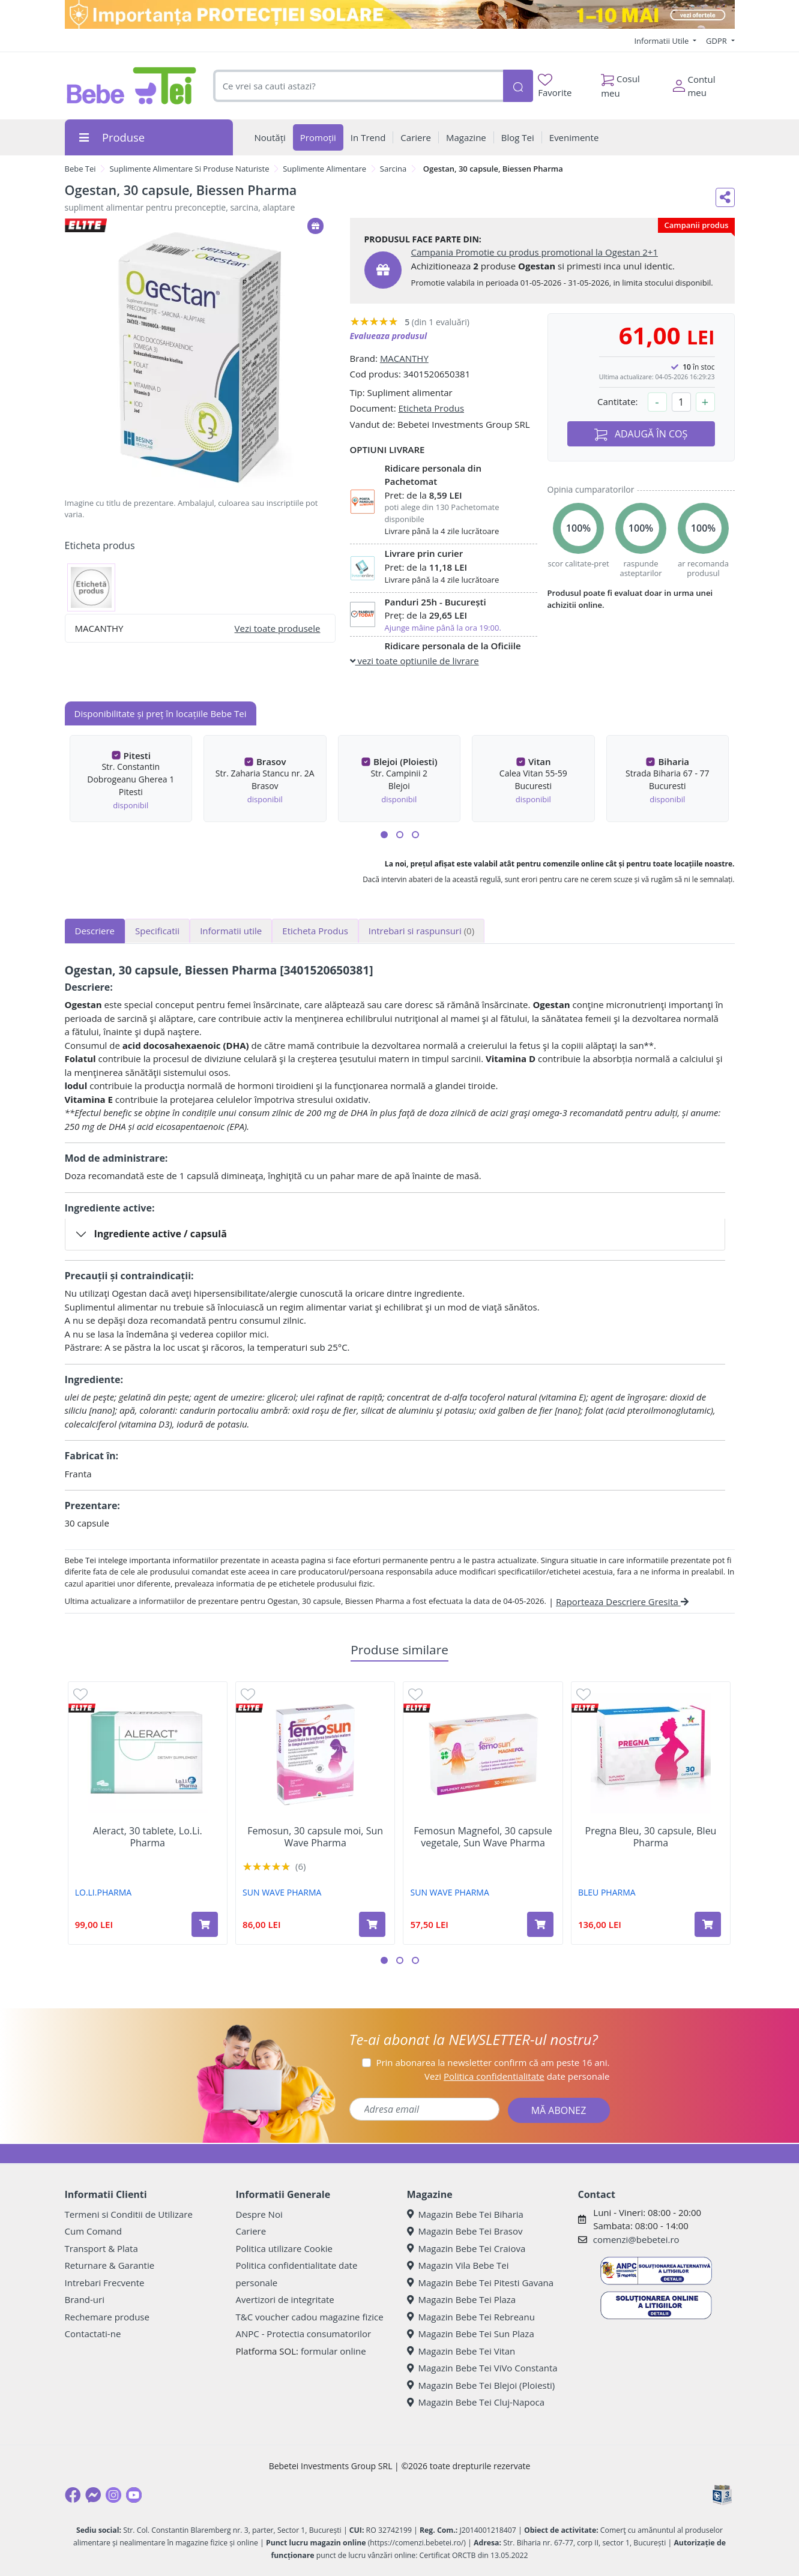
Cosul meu (620, 82)
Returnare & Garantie (110, 2265)
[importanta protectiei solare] (400, 14)
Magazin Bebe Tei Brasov (465, 2231)
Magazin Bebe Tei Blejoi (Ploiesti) (481, 2385)
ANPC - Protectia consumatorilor (304, 2334)
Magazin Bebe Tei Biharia (465, 2214)
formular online (333, 2351)
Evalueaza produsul (388, 335)
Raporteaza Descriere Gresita (622, 1602)
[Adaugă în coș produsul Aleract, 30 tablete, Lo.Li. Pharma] (204, 1924)
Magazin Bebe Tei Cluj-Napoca (476, 2402)
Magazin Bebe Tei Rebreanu (471, 2317)
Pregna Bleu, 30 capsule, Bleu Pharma (651, 1836)
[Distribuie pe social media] (725, 197)
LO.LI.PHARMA (103, 1892)
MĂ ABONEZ (558, 2110)
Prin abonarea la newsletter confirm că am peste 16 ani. (492, 2062)
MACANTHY (404, 358)
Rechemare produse (107, 2317)
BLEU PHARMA (607, 1892)
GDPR (717, 40)
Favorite (554, 86)
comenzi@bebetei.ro (636, 2239)
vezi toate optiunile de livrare (414, 661)
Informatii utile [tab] (231, 931)
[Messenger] (93, 2495)
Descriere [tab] (95, 931)
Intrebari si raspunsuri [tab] (421, 931)
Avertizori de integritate (285, 2299)
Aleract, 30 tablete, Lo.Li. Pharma (147, 1836)
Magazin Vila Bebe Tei (458, 2265)
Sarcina (393, 168)
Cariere (251, 2231)
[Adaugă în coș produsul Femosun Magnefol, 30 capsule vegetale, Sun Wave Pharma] (540, 1924)
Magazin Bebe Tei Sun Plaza (470, 2334)
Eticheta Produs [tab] (315, 931)
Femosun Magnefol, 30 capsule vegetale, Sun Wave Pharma (483, 1836)
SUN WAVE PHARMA (282, 1892)
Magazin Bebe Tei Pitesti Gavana (480, 2283)
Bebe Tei (80, 168)
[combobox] (358, 86)
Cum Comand (93, 2231)
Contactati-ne (93, 2334)
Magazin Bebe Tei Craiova (466, 2248)
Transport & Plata (101, 2248)
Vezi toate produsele (278, 628)
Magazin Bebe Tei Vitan (461, 2351)
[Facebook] (72, 2495)
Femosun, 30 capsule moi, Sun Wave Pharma (315, 1836)
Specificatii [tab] (157, 931)
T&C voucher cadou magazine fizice (310, 2317)
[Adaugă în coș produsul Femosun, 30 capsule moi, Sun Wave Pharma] (372, 1924)
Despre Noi (259, 2214)
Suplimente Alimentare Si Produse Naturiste (189, 168)
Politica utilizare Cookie (284, 2248)
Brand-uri (84, 2299)
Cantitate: (617, 401)
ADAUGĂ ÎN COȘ (641, 434)
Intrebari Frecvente (105, 2283)
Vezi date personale (517, 2076)
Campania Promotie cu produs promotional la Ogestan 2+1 (535, 252)
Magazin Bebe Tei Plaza (461, 2299)
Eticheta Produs (431, 408)
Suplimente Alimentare (324, 168)
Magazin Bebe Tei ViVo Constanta (482, 2368)
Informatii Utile (662, 40)
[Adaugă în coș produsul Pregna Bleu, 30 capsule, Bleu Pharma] (708, 1924)
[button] (384, 834)
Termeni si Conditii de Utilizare (129, 2214)
